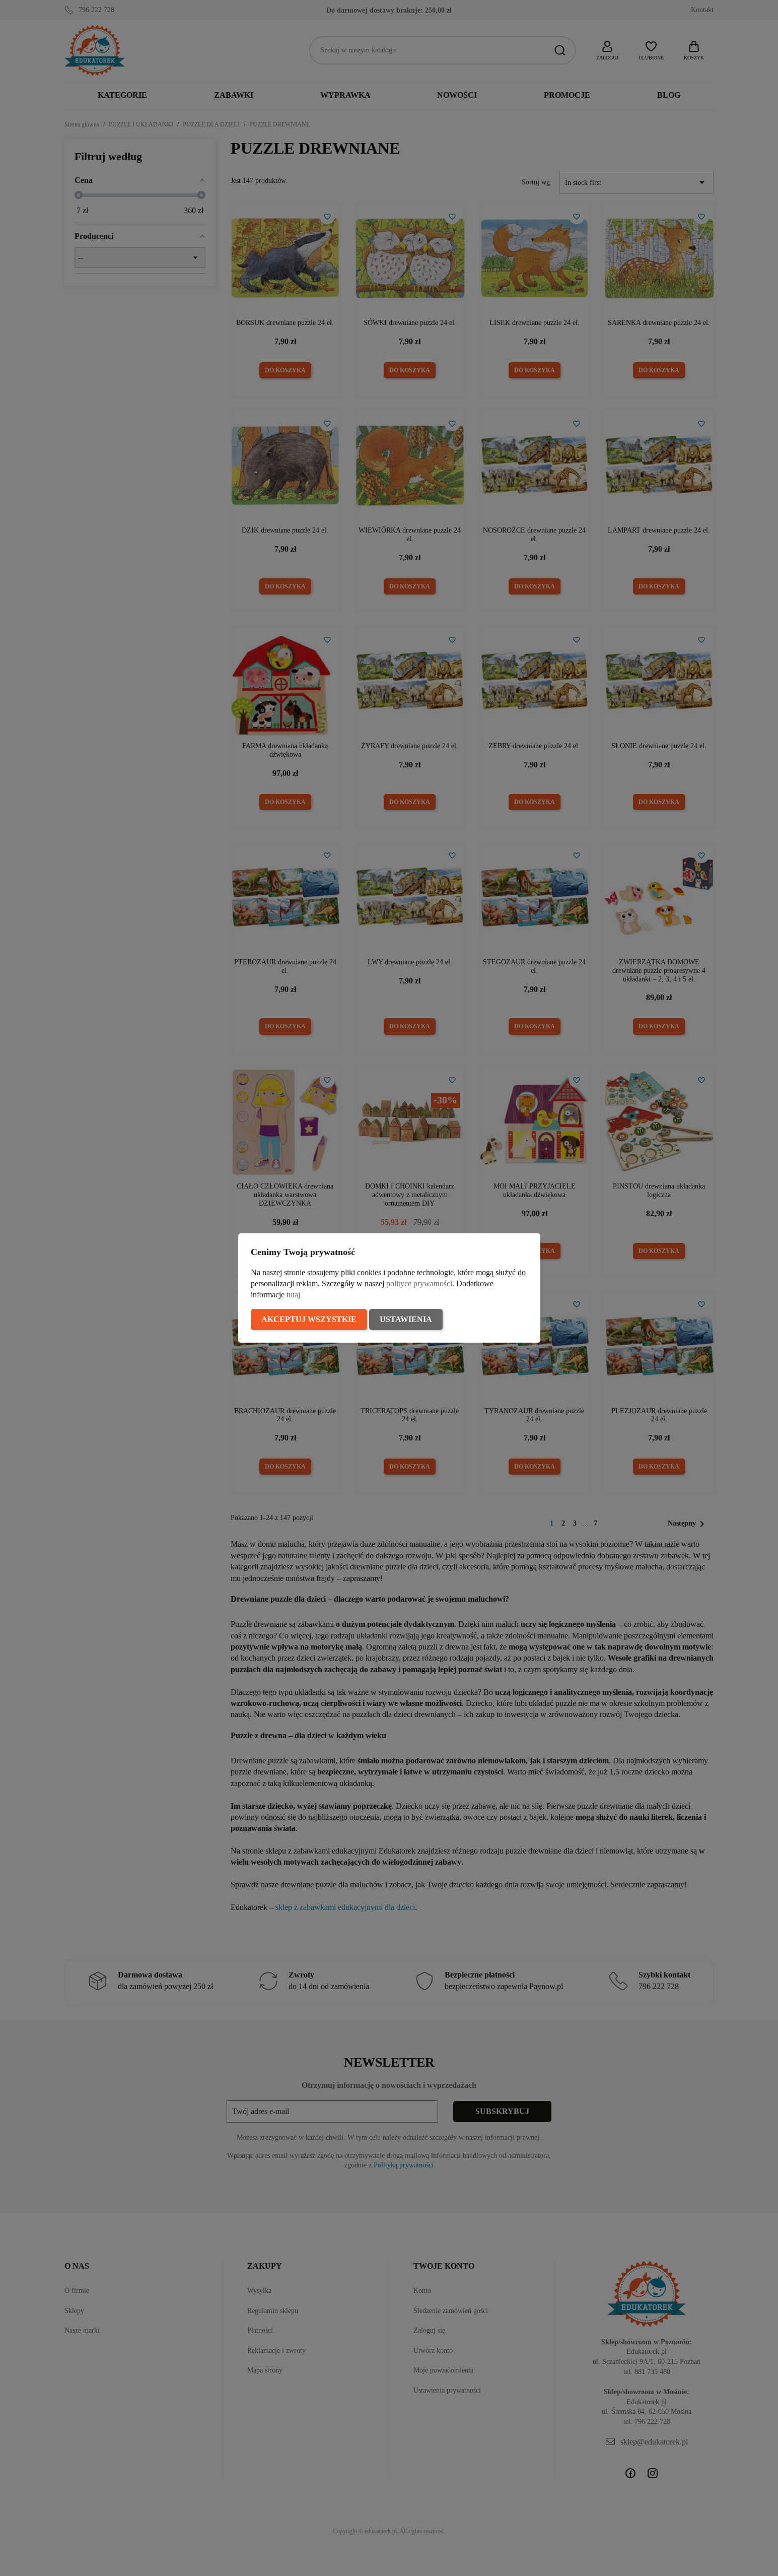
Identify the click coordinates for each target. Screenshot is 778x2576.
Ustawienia (406, 1319)
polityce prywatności (419, 1283)
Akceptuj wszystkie (309, 1319)
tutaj (293, 1294)
